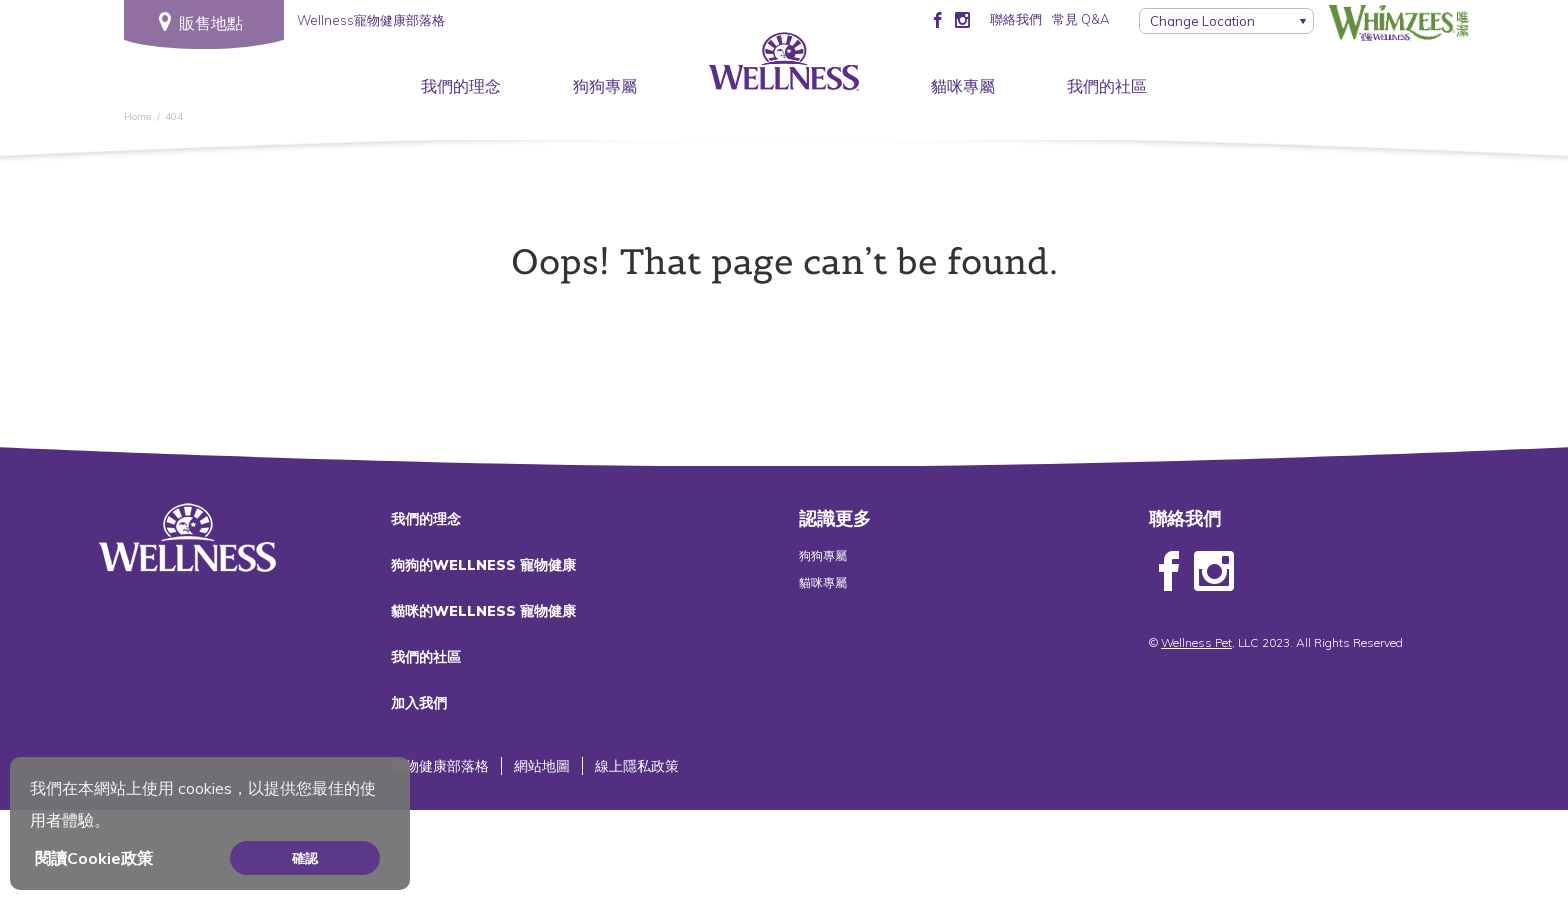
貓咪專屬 (963, 86)
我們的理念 (461, 86)
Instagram (1214, 572)
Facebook (1169, 572)
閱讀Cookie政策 (94, 858)
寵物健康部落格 (440, 766)
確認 (305, 858)
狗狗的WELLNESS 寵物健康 (483, 565)
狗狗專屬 (605, 86)
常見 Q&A (1080, 19)
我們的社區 (1107, 86)
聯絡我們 (1016, 19)
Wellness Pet (1196, 642)
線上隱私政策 (637, 766)
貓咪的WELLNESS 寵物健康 (483, 611)
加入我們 (419, 703)
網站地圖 (542, 766)
